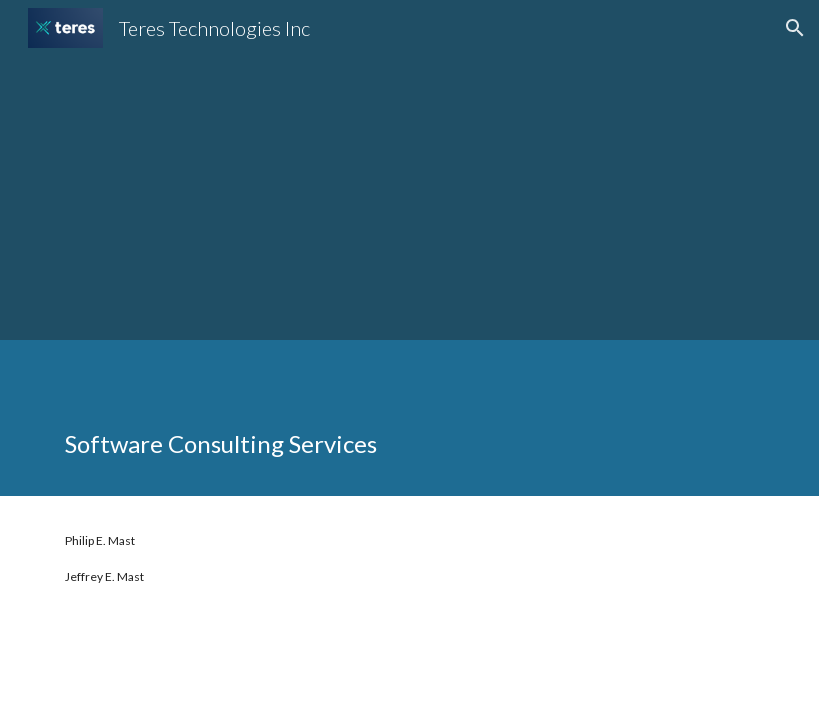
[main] (409, 418)
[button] (795, 28)
